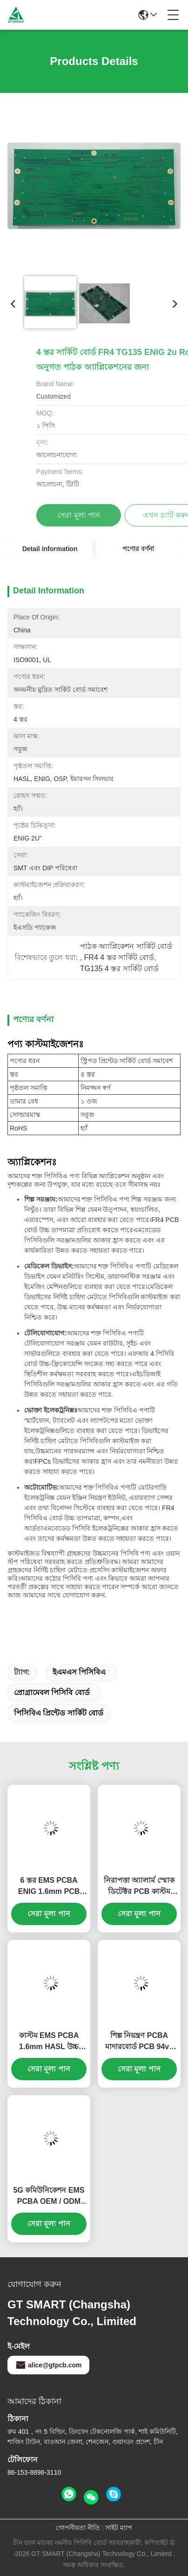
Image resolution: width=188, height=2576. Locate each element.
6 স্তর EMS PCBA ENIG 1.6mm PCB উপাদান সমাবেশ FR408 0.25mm (49, 1886)
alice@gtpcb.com (48, 2365)
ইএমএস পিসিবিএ (79, 1672)
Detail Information (50, 548)
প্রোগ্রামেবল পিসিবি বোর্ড (52, 1692)
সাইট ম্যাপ (118, 2527)
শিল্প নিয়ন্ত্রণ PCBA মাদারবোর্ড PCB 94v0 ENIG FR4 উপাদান (139, 2041)
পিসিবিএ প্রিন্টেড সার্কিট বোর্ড (58, 1713)
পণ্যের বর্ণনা (138, 548)
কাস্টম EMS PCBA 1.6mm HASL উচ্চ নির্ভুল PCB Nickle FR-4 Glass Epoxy (49, 2041)
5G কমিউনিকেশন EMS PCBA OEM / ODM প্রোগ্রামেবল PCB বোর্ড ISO (49, 2196)
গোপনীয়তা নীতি (78, 2527)
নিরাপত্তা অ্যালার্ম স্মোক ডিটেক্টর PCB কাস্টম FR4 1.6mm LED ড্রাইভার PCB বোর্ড (139, 1886)
